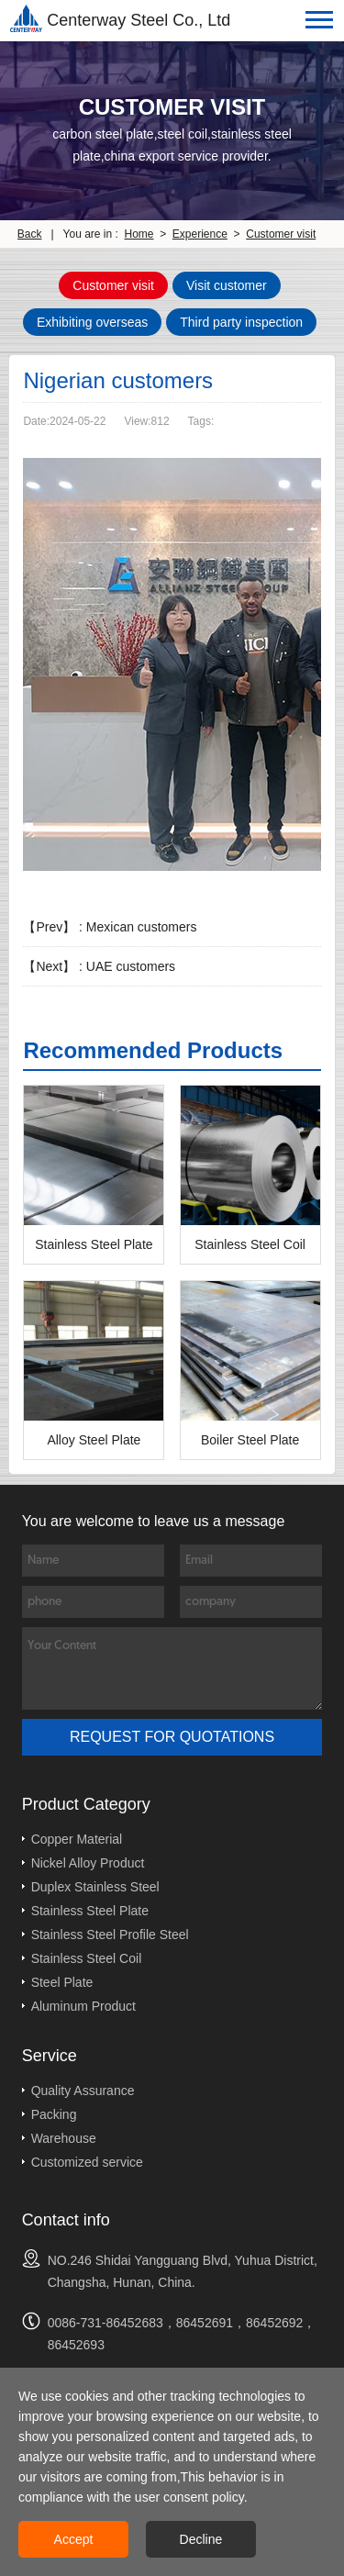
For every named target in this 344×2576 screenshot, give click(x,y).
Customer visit (281, 234)
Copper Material (77, 1839)
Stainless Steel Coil (86, 1958)
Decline (201, 2539)
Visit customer (226, 285)
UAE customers (130, 966)
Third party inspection (241, 322)
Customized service (87, 2162)
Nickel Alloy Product (88, 1863)
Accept (74, 2539)
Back (29, 234)
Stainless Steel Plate (90, 1910)
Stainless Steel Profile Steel (110, 1934)
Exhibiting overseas (92, 322)
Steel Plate (62, 1982)
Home (139, 234)
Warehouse (63, 2138)
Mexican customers (141, 927)
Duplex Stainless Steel (95, 1886)
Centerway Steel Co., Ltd (120, 18)
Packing (54, 2114)
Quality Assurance (83, 2090)
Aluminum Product (83, 2006)
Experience (199, 234)
